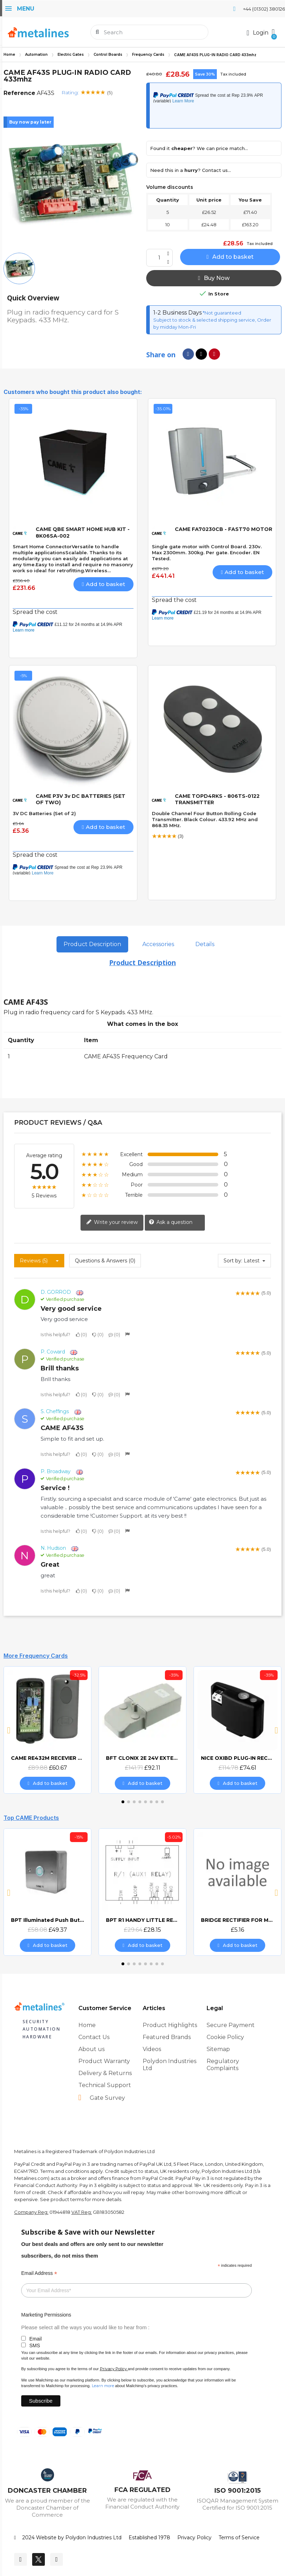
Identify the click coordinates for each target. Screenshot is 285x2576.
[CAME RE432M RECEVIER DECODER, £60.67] (47, 1730)
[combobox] (150, 32)
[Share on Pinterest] (214, 354)
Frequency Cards (148, 54)
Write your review (112, 1222)
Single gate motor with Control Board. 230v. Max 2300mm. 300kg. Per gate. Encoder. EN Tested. (207, 552)
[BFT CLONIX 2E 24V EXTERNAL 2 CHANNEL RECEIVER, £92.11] (142, 1730)
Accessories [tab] (158, 944)
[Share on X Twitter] (201, 354)
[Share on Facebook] (188, 354)
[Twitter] (38, 2559)
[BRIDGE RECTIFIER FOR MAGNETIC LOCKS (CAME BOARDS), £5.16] (237, 1892)
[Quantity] (159, 258)
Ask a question (170, 1222)
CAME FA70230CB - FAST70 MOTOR (223, 529)
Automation (36, 54)
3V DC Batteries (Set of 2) (44, 813)
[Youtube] (56, 2559)
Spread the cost (35, 612)
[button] (273, 32)
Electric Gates (71, 54)
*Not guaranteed (221, 313)
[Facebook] (20, 2559)
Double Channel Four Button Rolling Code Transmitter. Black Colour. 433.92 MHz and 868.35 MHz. (205, 819)
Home (9, 54)
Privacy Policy (113, 2368)
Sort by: (233, 1260)
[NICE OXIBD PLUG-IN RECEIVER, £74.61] (237, 1730)
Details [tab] (204, 944)
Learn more (103, 2385)
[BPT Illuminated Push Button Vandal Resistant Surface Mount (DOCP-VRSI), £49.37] (47, 1892)
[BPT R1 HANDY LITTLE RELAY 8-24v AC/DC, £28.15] (142, 1892)
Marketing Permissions (46, 2315)
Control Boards (108, 54)
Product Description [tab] (92, 944)
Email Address (39, 2273)
